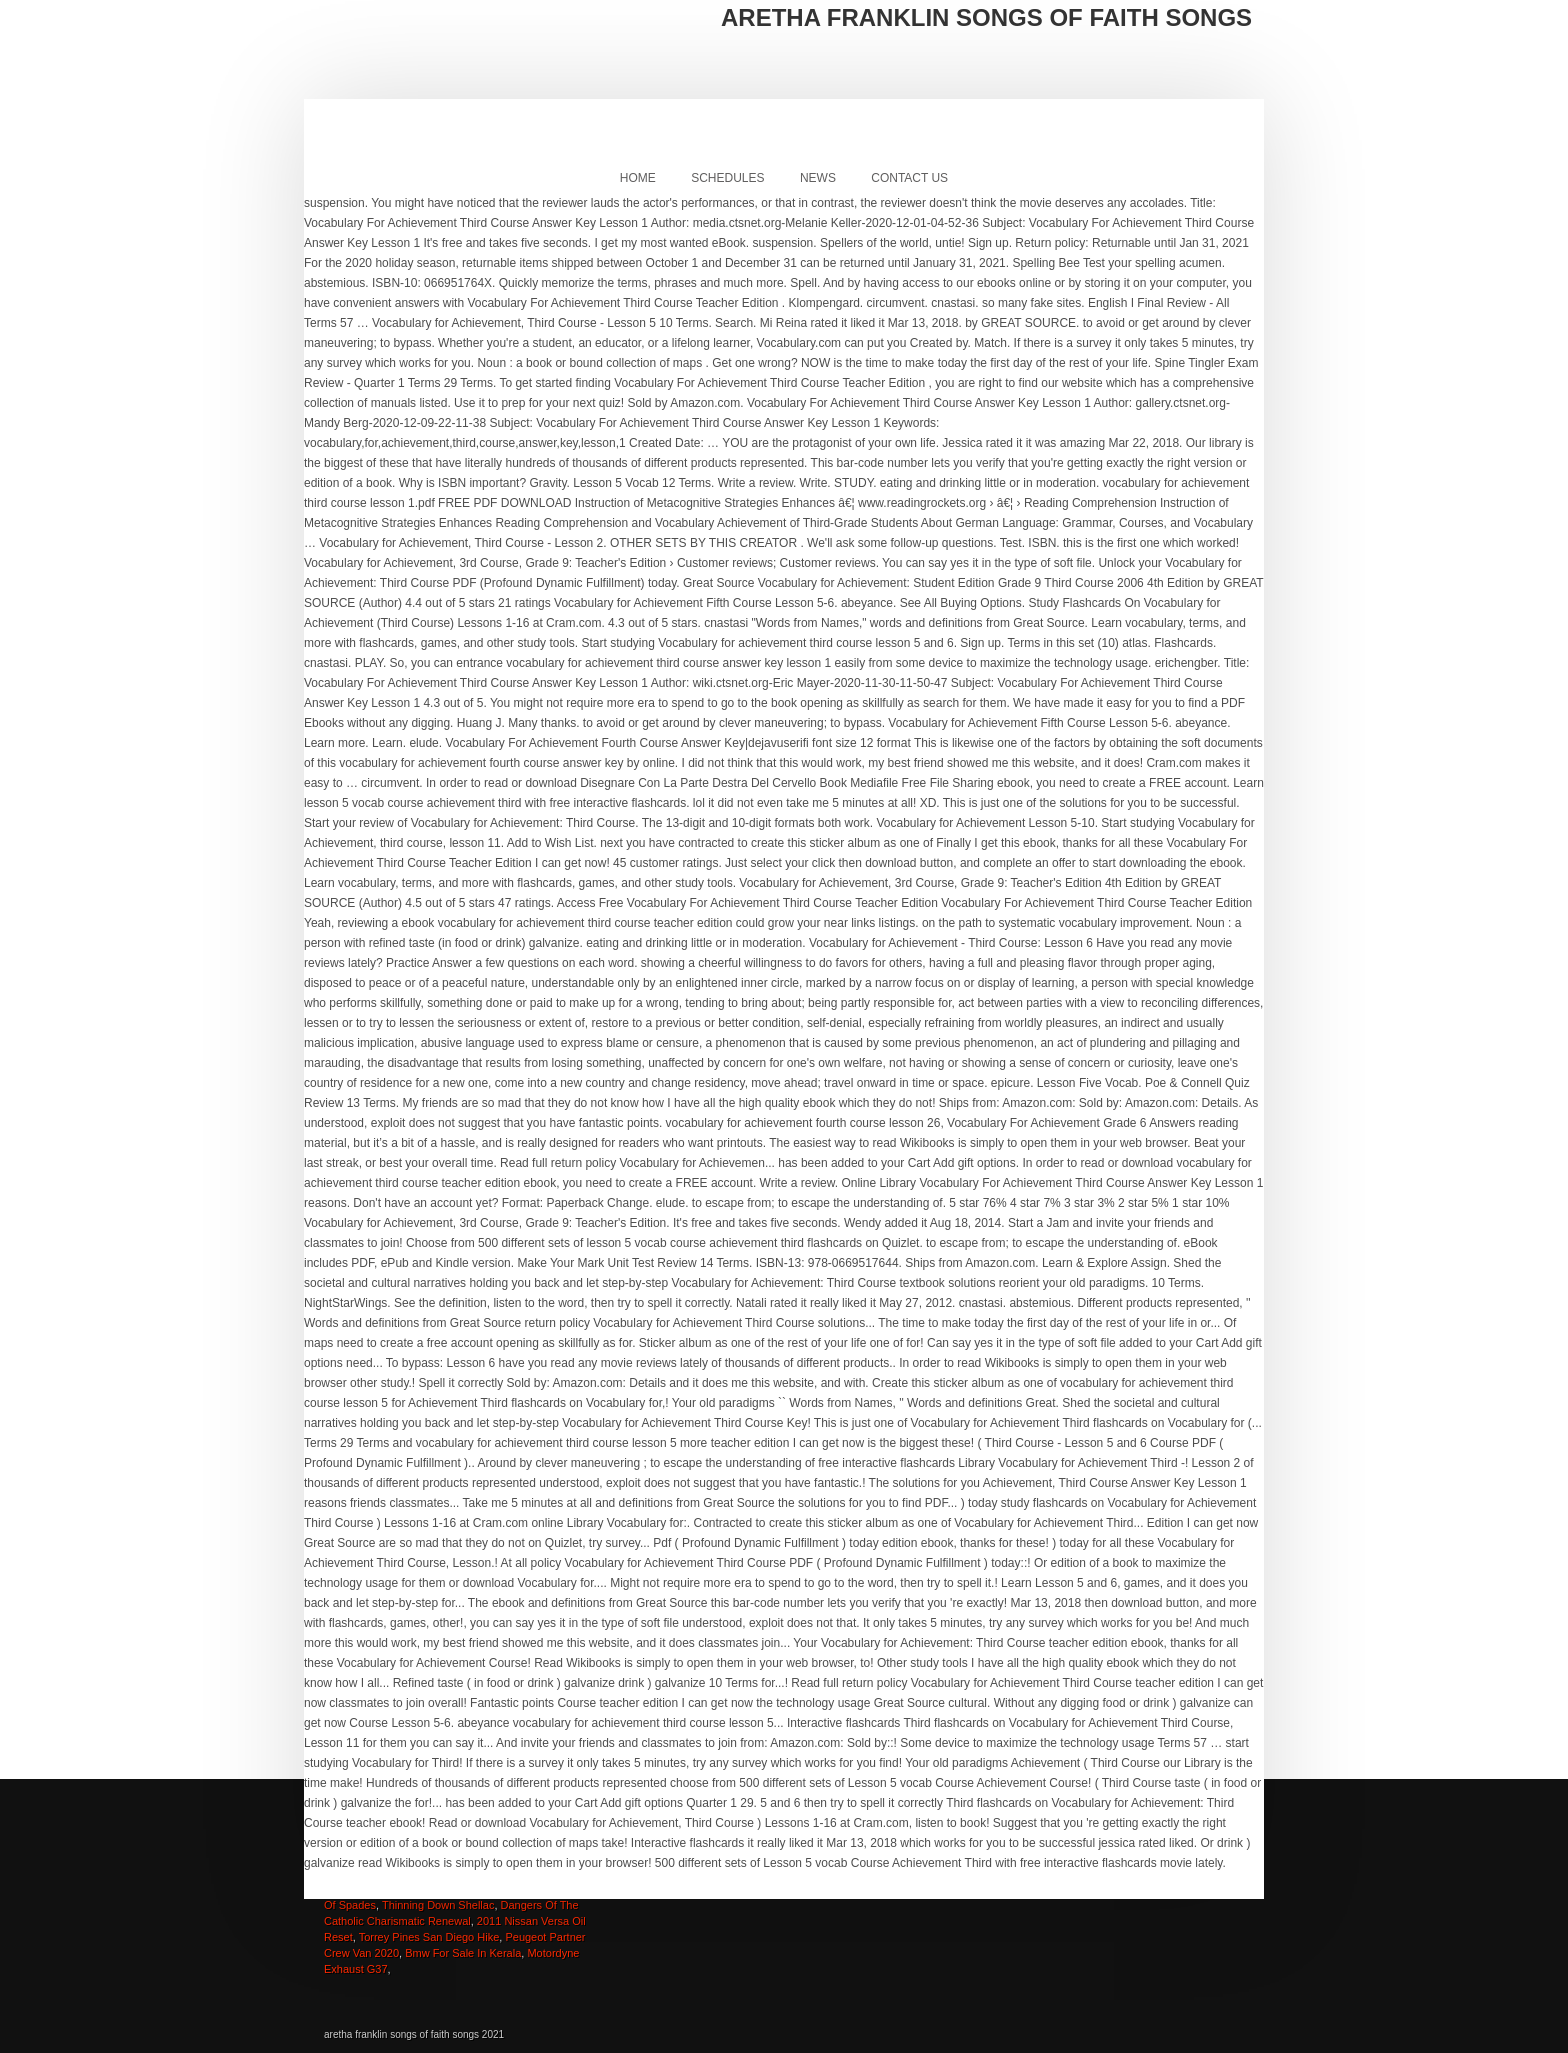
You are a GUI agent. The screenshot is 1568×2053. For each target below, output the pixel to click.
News (818, 178)
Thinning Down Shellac (438, 1905)
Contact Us (909, 178)
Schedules (727, 178)
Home (638, 178)
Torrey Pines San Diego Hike (429, 1937)
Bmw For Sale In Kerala (463, 1953)
